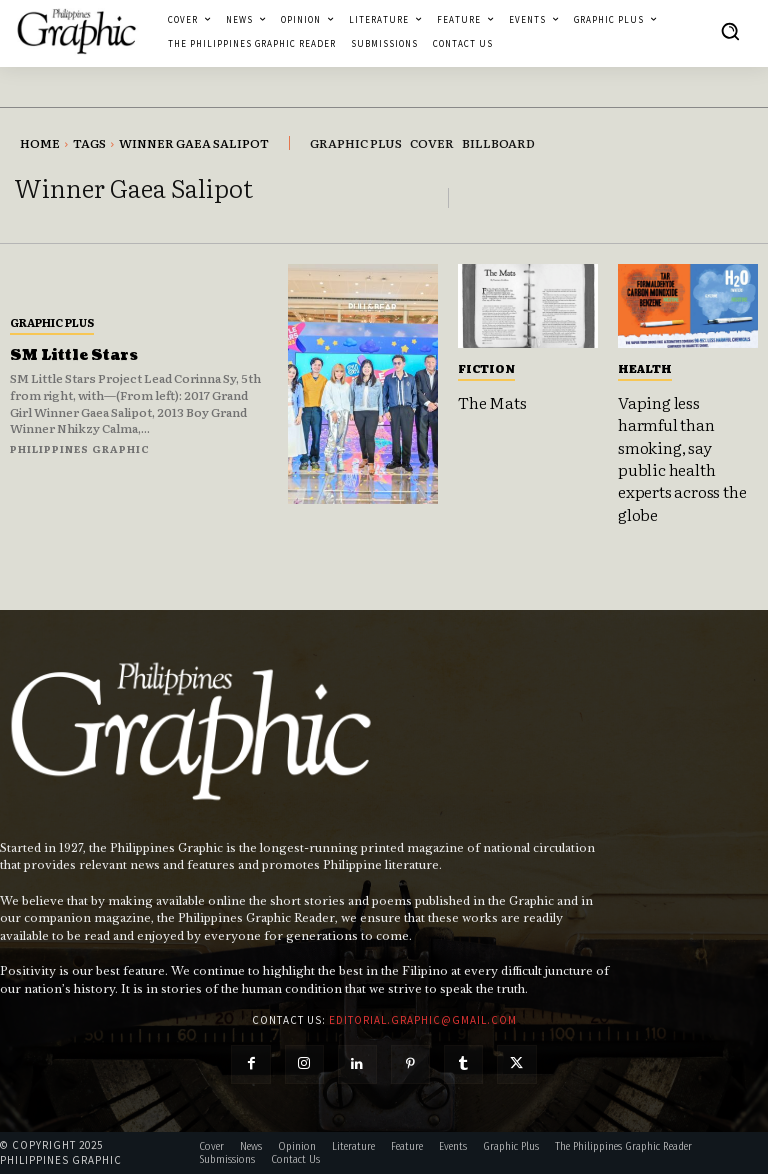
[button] (730, 31)
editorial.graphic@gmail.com (423, 1020)
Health (645, 368)
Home (40, 143)
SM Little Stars (74, 355)
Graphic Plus (52, 322)
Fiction (486, 368)
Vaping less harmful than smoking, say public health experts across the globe (682, 458)
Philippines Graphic (80, 448)
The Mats (492, 402)
